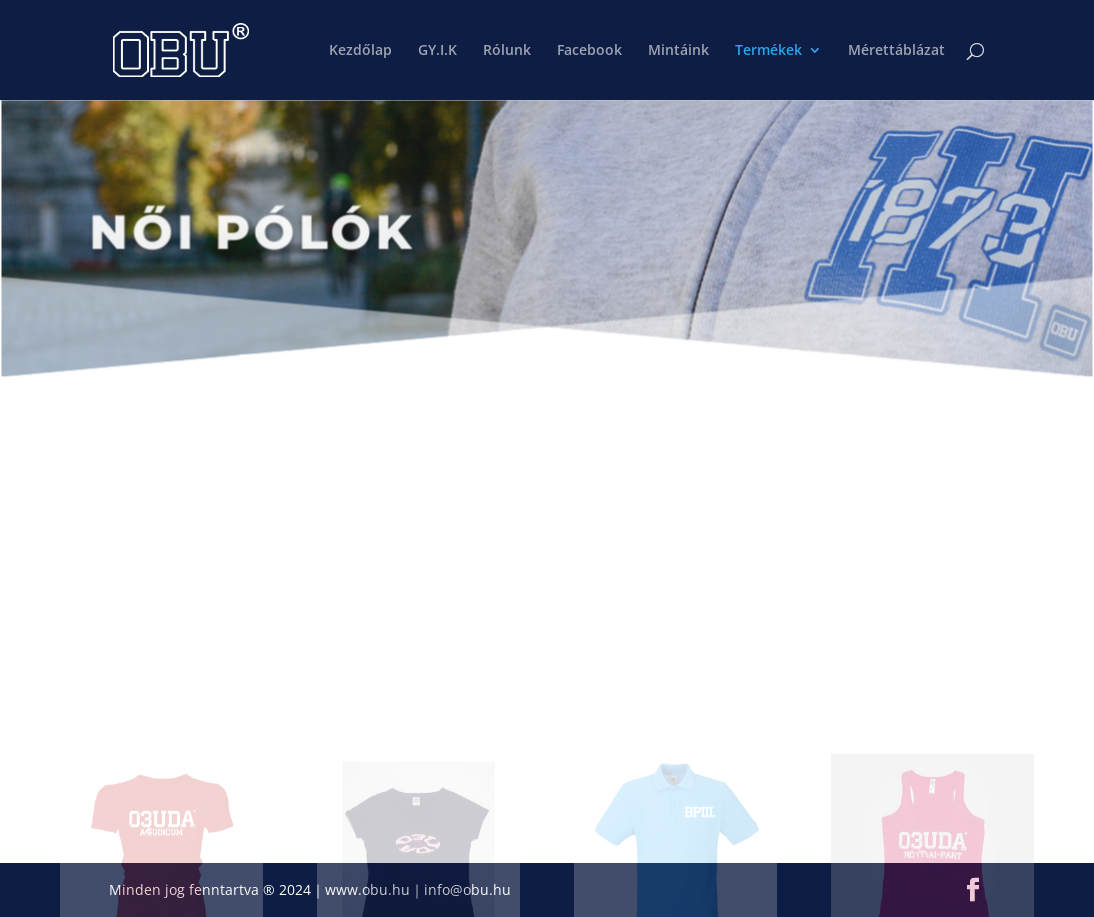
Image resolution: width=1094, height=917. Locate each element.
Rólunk (507, 51)
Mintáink (678, 51)
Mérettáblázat (896, 51)
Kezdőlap (360, 51)
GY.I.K (437, 51)
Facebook (589, 51)
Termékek (768, 51)
